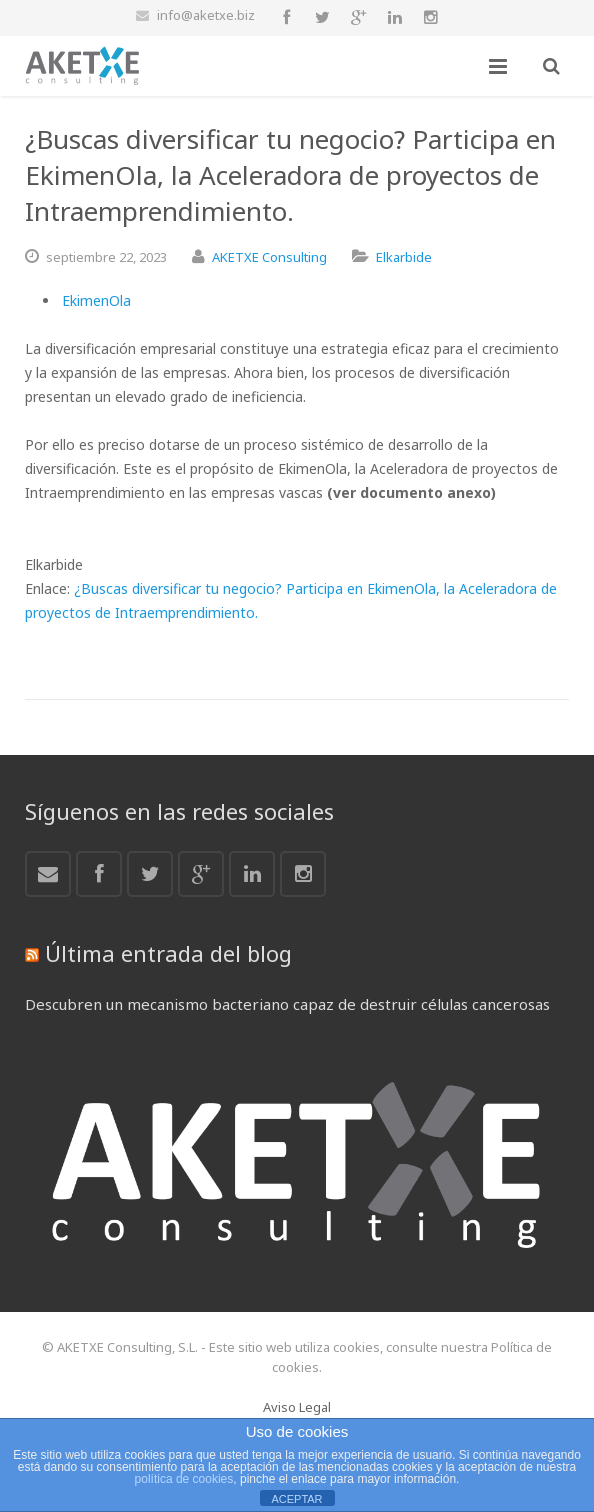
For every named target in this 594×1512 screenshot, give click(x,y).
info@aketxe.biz (206, 15)
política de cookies (184, 1479)
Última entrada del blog (168, 953)
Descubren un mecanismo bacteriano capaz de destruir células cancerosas (287, 1004)
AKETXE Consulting (269, 257)
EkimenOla (96, 300)
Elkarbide (404, 257)
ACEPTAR (296, 1499)
